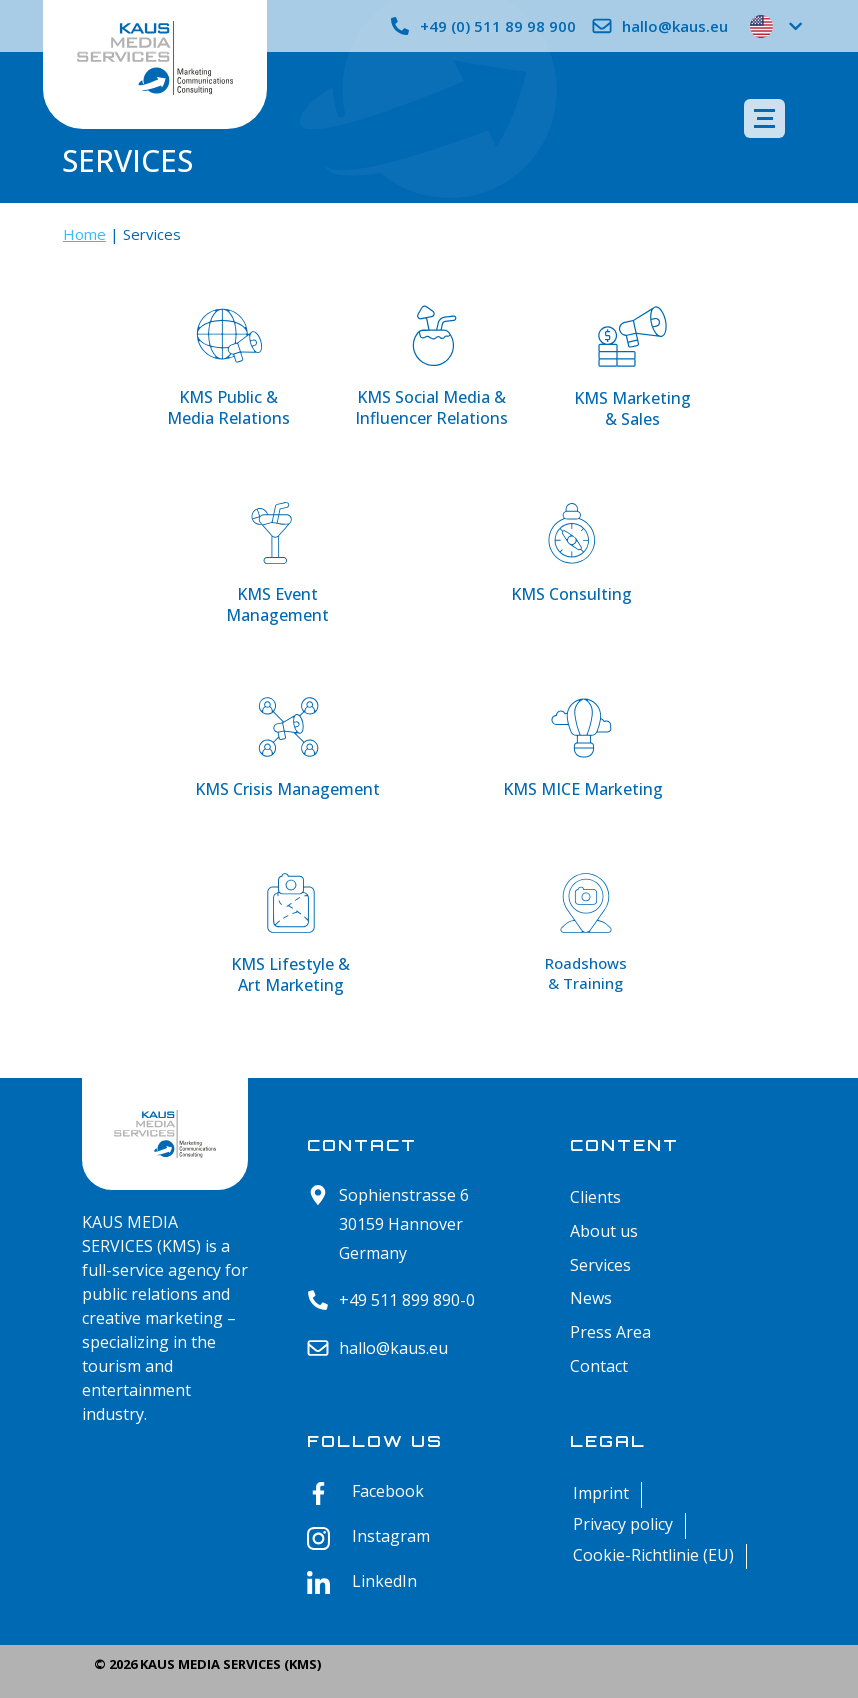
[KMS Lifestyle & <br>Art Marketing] (291, 907)
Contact (599, 1366)
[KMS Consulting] (572, 537)
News (591, 1298)
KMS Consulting (571, 594)
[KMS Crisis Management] (288, 732)
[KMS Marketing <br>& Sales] (632, 340)
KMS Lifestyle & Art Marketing (290, 974)
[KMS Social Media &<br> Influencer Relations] (432, 340)
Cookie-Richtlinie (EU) (653, 1555)
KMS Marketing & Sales (632, 408)
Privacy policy (623, 1524)
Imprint (601, 1493)
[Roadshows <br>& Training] (586, 907)
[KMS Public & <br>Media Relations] (229, 340)
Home (84, 234)
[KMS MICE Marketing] (583, 732)
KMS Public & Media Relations (228, 407)
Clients (595, 1197)
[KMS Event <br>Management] (277, 537)
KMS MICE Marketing (583, 789)
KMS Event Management (277, 604)
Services (600, 1265)
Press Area (610, 1332)
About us (604, 1231)
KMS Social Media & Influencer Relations (431, 407)
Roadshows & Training (586, 973)
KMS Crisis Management (287, 789)
